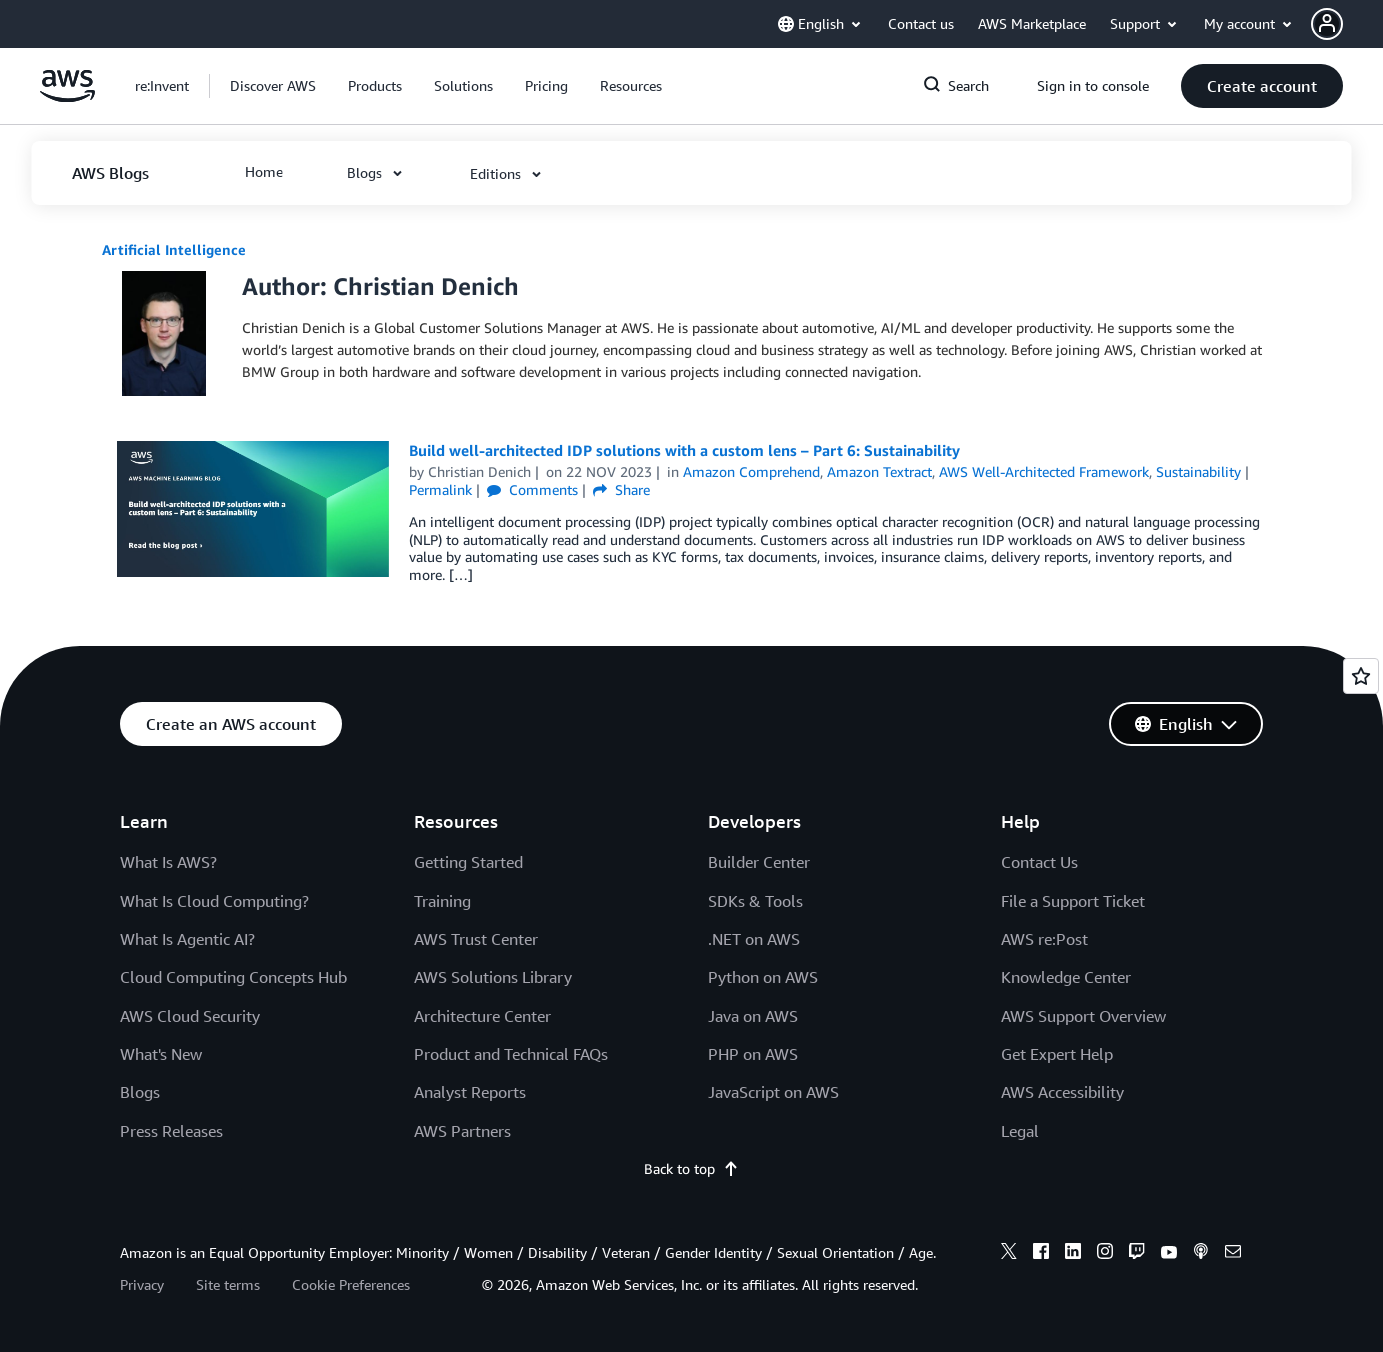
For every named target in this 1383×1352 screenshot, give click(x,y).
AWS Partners (462, 1131)
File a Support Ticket (1073, 901)
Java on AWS (753, 1016)
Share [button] (621, 489)
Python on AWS (763, 977)
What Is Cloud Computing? (214, 901)
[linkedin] (1073, 1254)
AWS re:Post (1044, 939)
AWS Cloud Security (190, 1016)
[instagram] (1105, 1254)
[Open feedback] (1361, 676)
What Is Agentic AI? (187, 939)
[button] (1347, 24)
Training (442, 901)
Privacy (142, 1284)
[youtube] (1169, 1254)
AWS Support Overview (1083, 1016)
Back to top (691, 1168)
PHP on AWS (753, 1054)
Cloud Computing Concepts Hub (233, 977)
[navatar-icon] (1327, 24)
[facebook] (1041, 1254)
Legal (1020, 1131)
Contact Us (1039, 862)
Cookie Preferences (351, 1284)
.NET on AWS (754, 939)
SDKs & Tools (755, 901)
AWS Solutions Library (493, 977)
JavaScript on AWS (773, 1092)
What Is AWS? (168, 862)
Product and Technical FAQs (511, 1054)
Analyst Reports (470, 1092)
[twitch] (1137, 1254)
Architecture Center (482, 1016)
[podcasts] (1201, 1254)
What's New (161, 1054)
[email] (1233, 1254)
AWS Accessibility (1062, 1092)
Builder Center (759, 862)
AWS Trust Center (476, 939)
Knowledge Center (1066, 977)
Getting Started (468, 862)
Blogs (140, 1092)
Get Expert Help (1057, 1054)
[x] (1009, 1254)
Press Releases (171, 1131)
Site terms (228, 1284)
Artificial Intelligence (174, 249)
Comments (532, 489)
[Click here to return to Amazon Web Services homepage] (67, 96)
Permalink (440, 489)
